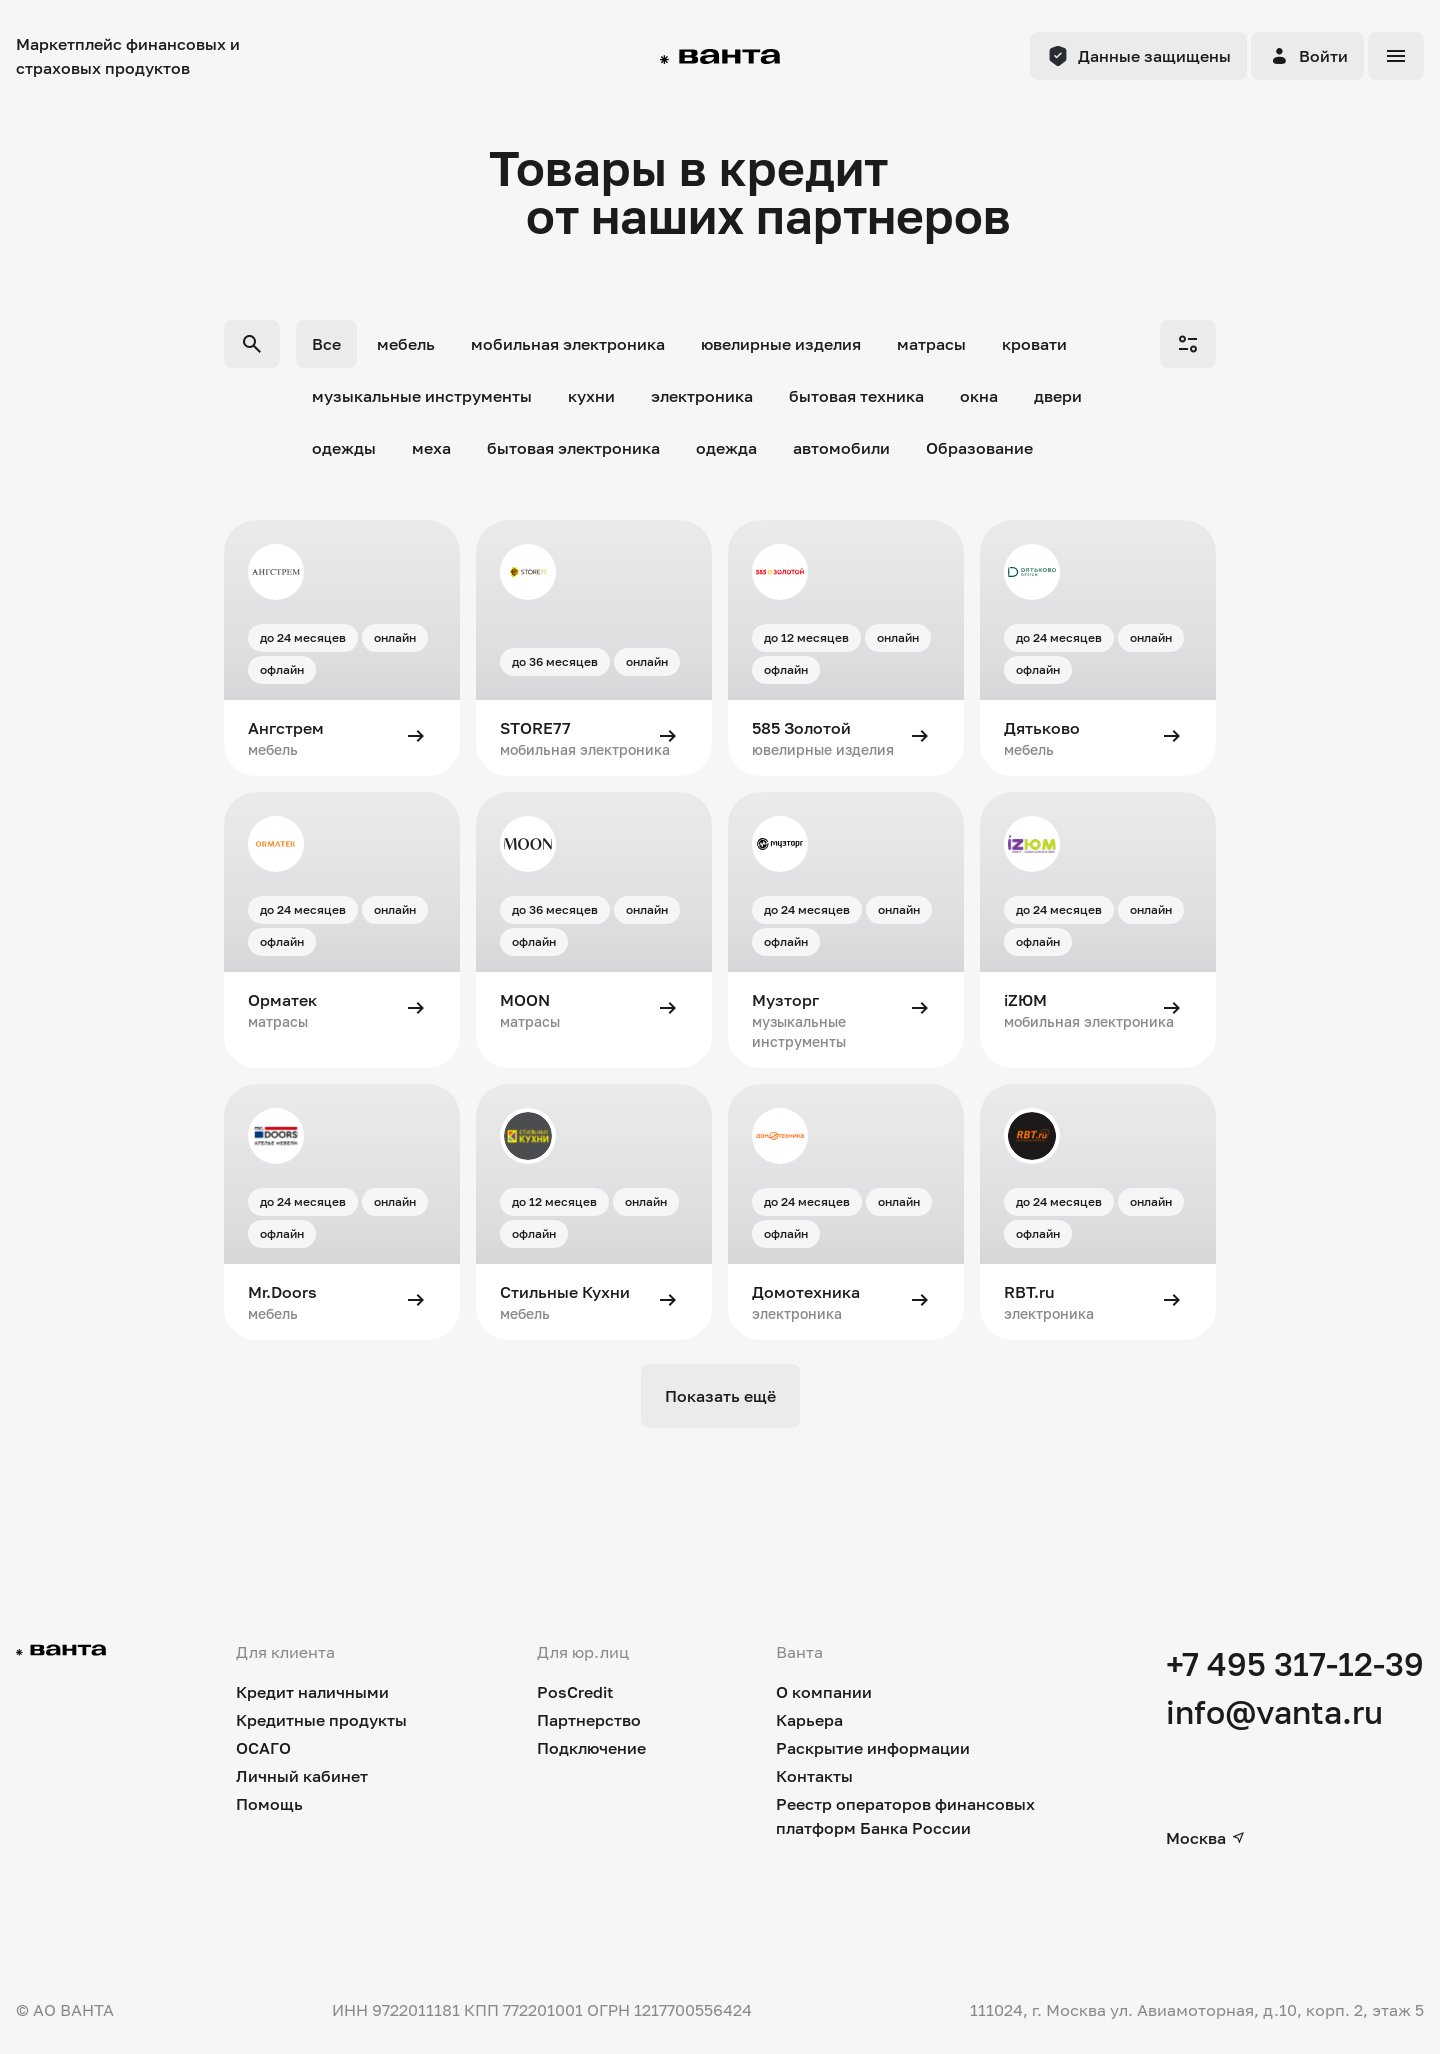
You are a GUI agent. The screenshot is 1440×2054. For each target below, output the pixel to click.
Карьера (809, 1720)
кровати (1034, 344)
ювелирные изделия (781, 344)
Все (326, 344)
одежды (344, 448)
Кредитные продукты (321, 1720)
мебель (406, 344)
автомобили (841, 448)
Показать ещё (720, 1396)
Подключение (591, 1748)
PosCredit (575, 1692)
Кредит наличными (312, 1692)
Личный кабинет (302, 1776)
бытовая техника (856, 396)
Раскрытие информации (873, 1748)
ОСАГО (263, 1748)
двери (1058, 396)
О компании (824, 1692)
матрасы (931, 344)
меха (431, 448)
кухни (591, 396)
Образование (979, 448)
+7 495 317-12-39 (1295, 1664)
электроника (702, 396)
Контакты (814, 1776)
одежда (726, 448)
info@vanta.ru (1274, 1712)
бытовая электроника (573, 448)
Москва (1206, 1838)
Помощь (269, 1804)
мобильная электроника (568, 344)
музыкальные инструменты (422, 396)
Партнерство (589, 1720)
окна (979, 396)
